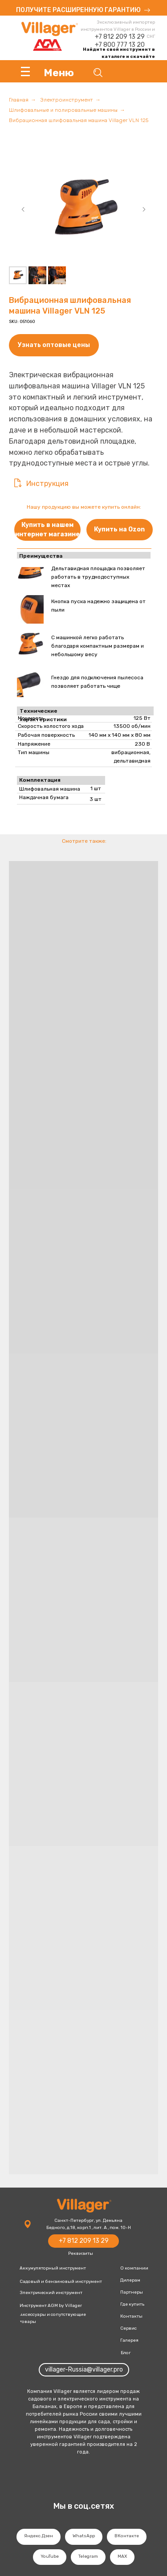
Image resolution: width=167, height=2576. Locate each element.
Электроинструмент (66, 100)
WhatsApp (84, 2536)
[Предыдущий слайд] (23, 209)
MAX (122, 2556)
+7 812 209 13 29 (120, 37)
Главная (19, 100)
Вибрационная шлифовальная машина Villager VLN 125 (78, 120)
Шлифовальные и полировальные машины (63, 110)
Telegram (88, 2556)
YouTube (50, 2556)
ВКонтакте (126, 2536)
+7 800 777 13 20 (120, 45)
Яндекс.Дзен (38, 2536)
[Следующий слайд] (143, 209)
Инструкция (47, 483)
